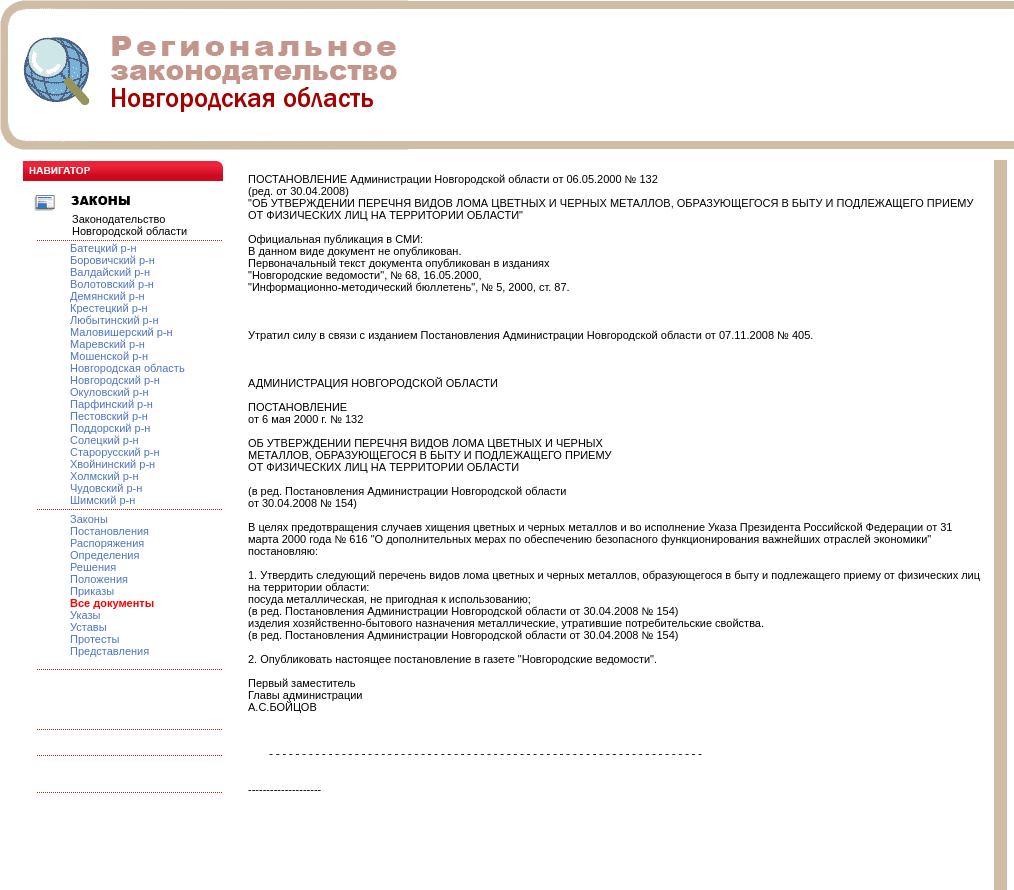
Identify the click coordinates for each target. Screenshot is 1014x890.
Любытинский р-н (114, 320)
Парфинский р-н (111, 404)
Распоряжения (107, 543)
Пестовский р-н (109, 416)
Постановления (109, 531)
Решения (93, 567)
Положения (99, 579)
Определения (104, 555)
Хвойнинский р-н (112, 464)
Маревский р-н (107, 344)
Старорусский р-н (115, 452)
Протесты (94, 639)
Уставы (88, 627)
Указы (85, 615)
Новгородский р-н (115, 380)
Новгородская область (127, 368)
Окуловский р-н (109, 392)
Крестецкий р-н (109, 308)
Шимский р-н (102, 500)
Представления (109, 651)
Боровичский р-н (112, 260)
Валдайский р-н (110, 272)
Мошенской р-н (109, 356)
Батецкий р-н (103, 248)
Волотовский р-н (112, 284)
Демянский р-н (107, 296)
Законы (89, 519)
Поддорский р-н (110, 428)
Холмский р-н (104, 476)
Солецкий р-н (104, 440)
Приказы (92, 591)
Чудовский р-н (106, 488)
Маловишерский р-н (121, 332)
